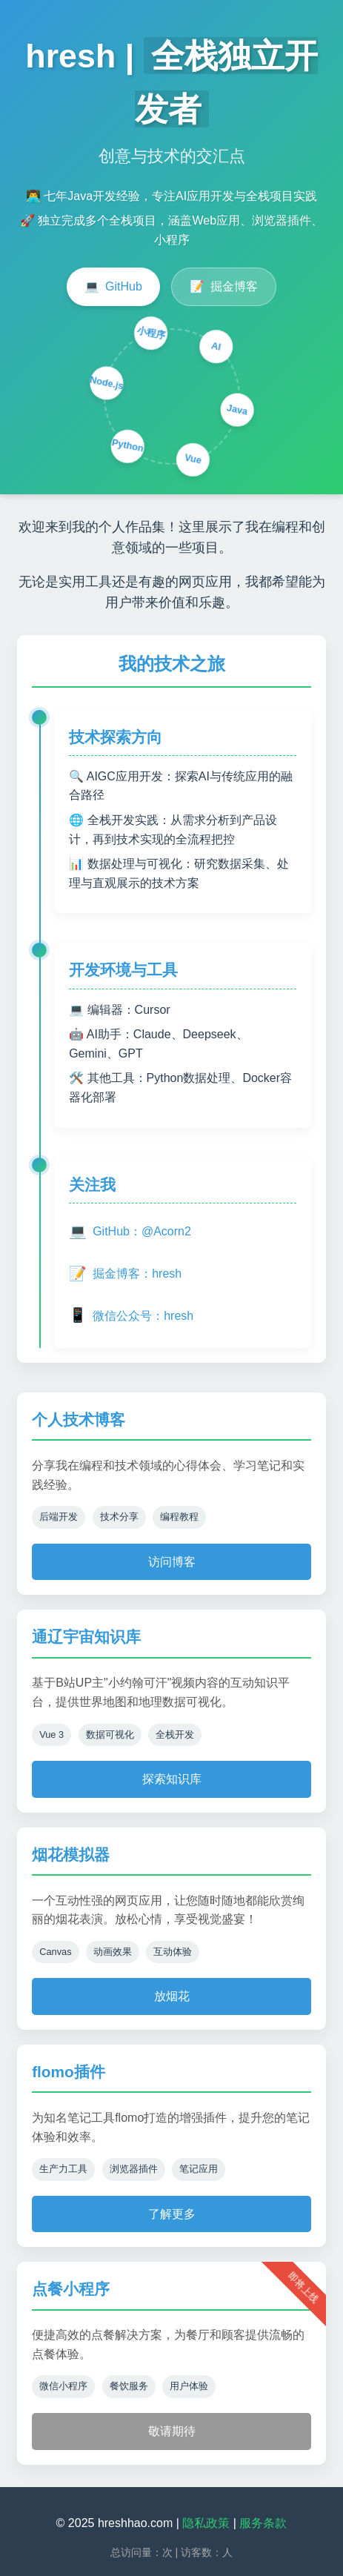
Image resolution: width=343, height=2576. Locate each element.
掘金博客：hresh (125, 1274)
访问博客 (172, 1562)
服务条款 (263, 2523)
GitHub (113, 286)
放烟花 (172, 1996)
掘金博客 (224, 286)
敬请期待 (172, 2431)
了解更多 (172, 2214)
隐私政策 (206, 2523)
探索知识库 (172, 1779)
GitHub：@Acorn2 (130, 1232)
